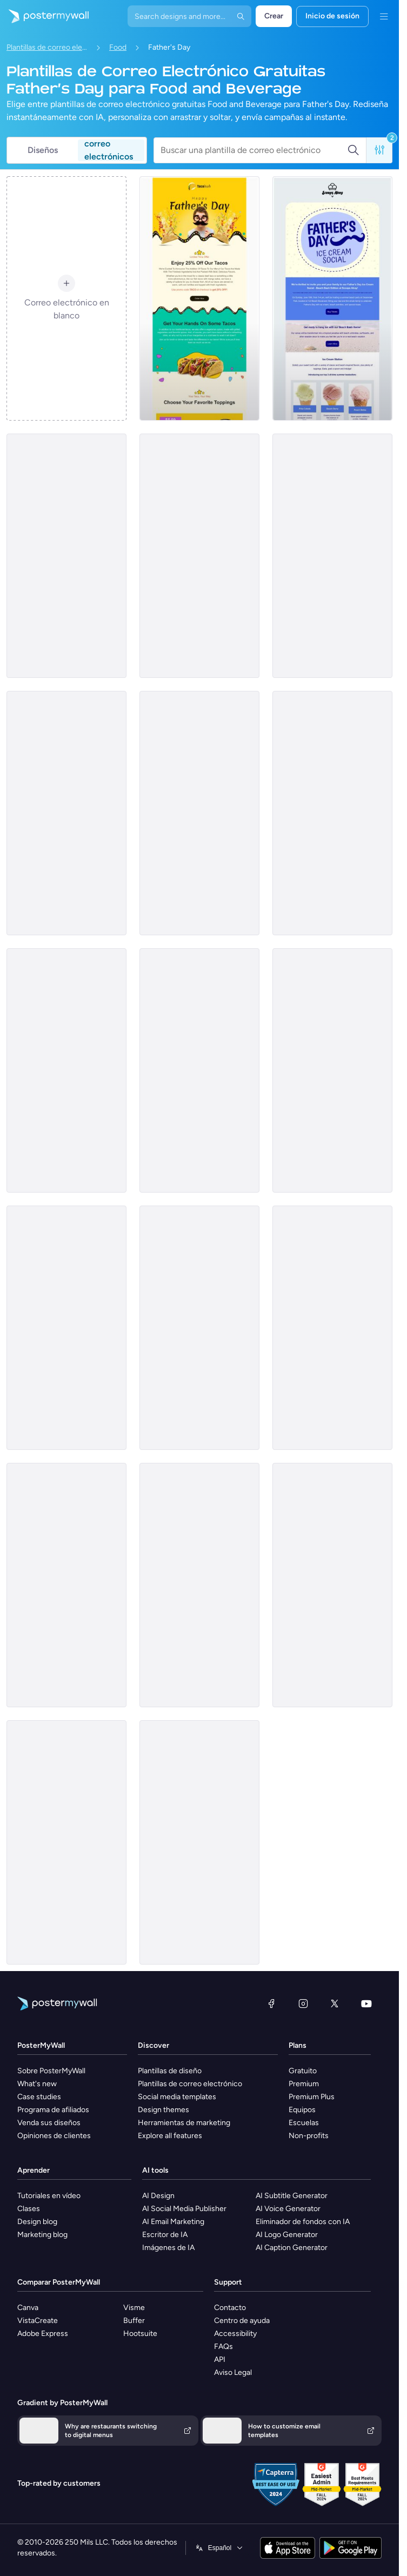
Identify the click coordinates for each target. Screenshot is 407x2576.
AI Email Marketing (173, 2221)
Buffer (134, 2320)
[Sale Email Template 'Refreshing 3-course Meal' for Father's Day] (66, 1585)
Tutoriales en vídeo (49, 2195)
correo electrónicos (108, 150)
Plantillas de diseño (170, 2070)
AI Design (158, 2195)
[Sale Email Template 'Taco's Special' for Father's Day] (199, 298)
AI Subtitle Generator (292, 2195)
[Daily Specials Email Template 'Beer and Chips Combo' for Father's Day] (332, 1070)
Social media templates (177, 2096)
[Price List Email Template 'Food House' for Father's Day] (199, 1328)
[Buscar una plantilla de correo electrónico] (254, 150)
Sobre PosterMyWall (51, 2070)
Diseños (43, 150)
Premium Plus (312, 2096)
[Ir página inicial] (44, 16)
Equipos (302, 2109)
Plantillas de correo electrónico (47, 47)
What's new (37, 2083)
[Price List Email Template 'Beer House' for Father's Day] (199, 1585)
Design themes (163, 2109)
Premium (304, 2083)
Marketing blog (42, 2234)
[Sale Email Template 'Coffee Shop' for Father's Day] (199, 1070)
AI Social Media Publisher (184, 2208)
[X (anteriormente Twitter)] (334, 2003)
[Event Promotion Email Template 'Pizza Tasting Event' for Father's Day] (66, 1842)
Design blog (37, 2221)
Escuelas (304, 2122)
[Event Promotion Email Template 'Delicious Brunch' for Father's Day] (199, 1842)
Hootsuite (140, 2333)
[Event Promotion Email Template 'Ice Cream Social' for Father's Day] (332, 298)
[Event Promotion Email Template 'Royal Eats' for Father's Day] (199, 813)
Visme (134, 2307)
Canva (27, 2307)
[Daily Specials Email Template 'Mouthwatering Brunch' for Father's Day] (332, 813)
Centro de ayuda (242, 2320)
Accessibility (235, 2333)
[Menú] (384, 16)
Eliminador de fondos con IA (303, 2221)
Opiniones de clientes (54, 2135)
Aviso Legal (233, 2372)
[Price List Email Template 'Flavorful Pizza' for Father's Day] (199, 556)
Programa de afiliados (53, 2109)
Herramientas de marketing (184, 2122)
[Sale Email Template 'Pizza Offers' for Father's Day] (332, 1328)
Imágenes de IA (168, 2247)
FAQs (223, 2346)
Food (117, 47)
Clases (28, 2208)
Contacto (230, 2307)
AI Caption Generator (292, 2247)
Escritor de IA (165, 2234)
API (219, 2359)
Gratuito (303, 2070)
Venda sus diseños (49, 2122)
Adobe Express (42, 2333)
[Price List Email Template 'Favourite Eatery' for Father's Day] (66, 1070)
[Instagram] (303, 2003)
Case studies (39, 2096)
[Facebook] (271, 2003)
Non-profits (309, 2135)
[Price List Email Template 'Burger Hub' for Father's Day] (66, 556)
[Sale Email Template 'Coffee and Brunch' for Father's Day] (332, 1585)
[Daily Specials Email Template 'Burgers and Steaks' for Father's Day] (66, 1328)
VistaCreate (37, 2320)
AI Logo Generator (287, 2234)
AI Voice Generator (288, 2208)
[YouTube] (366, 2003)
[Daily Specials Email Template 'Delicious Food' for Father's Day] (66, 813)
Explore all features (170, 2135)
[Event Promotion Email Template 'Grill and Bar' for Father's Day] (332, 556)
